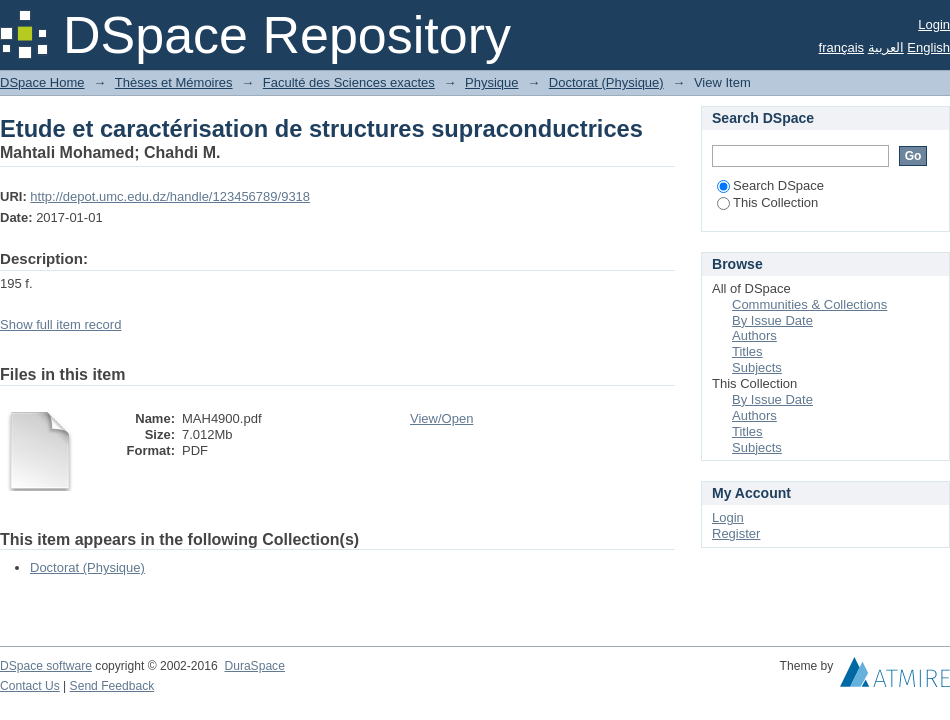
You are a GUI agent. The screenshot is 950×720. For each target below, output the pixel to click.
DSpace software (46, 666)
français (842, 47)
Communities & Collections (809, 304)
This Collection (767, 202)
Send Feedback (112, 686)
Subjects (757, 367)
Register (736, 533)
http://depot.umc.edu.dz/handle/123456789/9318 (170, 196)
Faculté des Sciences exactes (349, 82)
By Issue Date (772, 320)
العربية (886, 47)
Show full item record (60, 324)
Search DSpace (770, 185)
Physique (491, 82)
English (928, 47)
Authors (754, 335)
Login (934, 24)
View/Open (441, 418)
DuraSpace (254, 666)
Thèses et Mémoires (174, 82)
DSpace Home (42, 82)
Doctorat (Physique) (606, 82)
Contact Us (30, 686)
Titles (747, 351)
